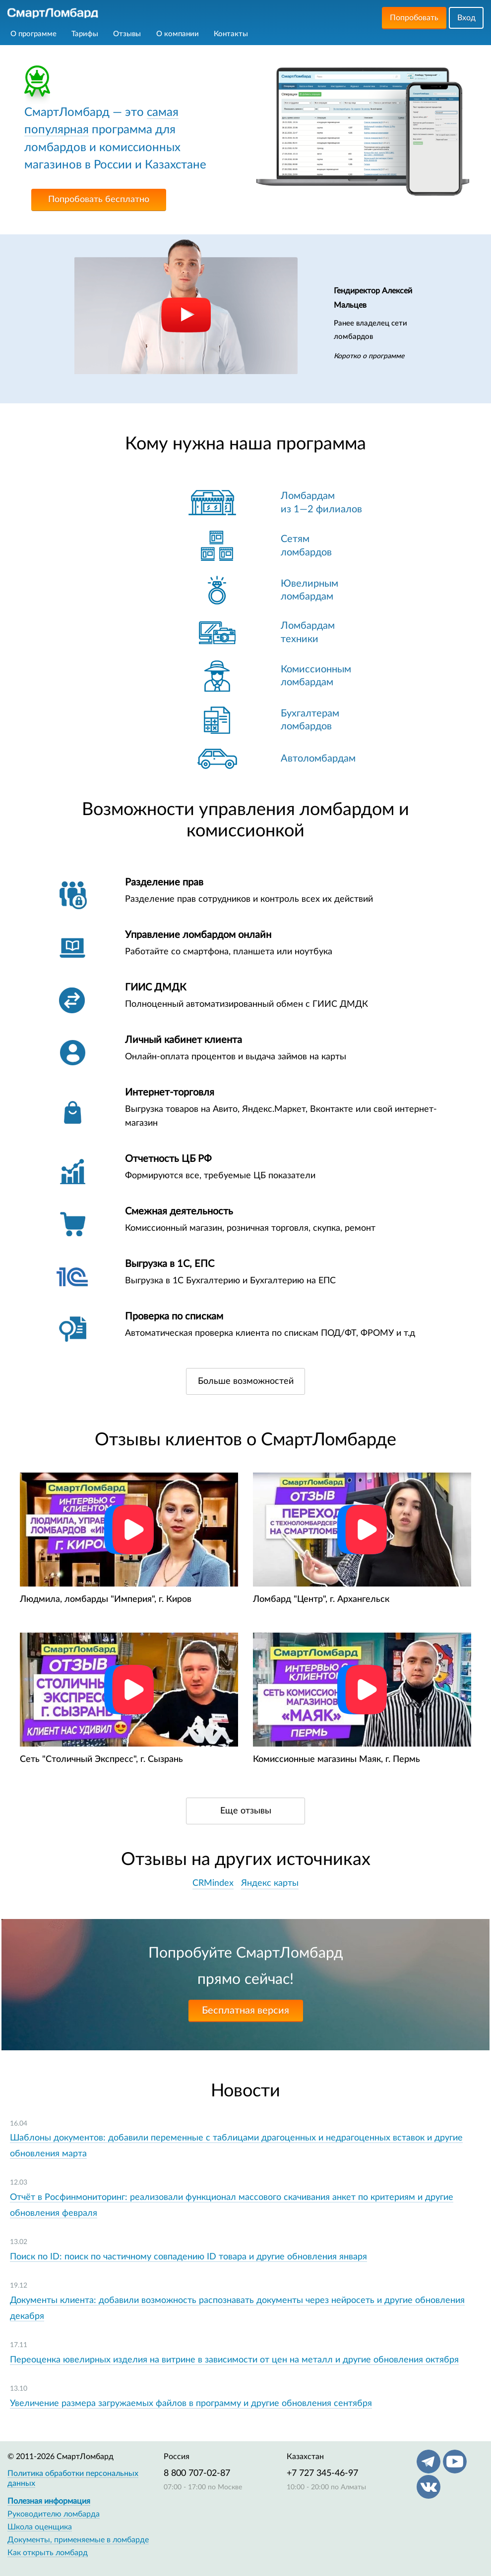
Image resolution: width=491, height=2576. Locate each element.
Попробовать (414, 18)
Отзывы (127, 34)
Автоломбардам (318, 759)
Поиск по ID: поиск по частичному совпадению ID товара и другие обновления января (188, 2256)
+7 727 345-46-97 (322, 2473)
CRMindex (213, 1883)
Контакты (231, 34)
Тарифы (84, 34)
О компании (177, 34)
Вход (466, 18)
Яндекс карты (270, 1883)
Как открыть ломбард (47, 2553)
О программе (33, 34)
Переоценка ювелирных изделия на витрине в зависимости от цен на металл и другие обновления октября (234, 2360)
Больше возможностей (246, 1381)
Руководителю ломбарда (53, 2514)
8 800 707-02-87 (197, 2473)
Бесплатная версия (245, 2011)
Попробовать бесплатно (98, 199)
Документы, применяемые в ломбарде (78, 2540)
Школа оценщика (39, 2527)
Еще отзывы (245, 1811)
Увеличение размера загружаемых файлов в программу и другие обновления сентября (191, 2403)
